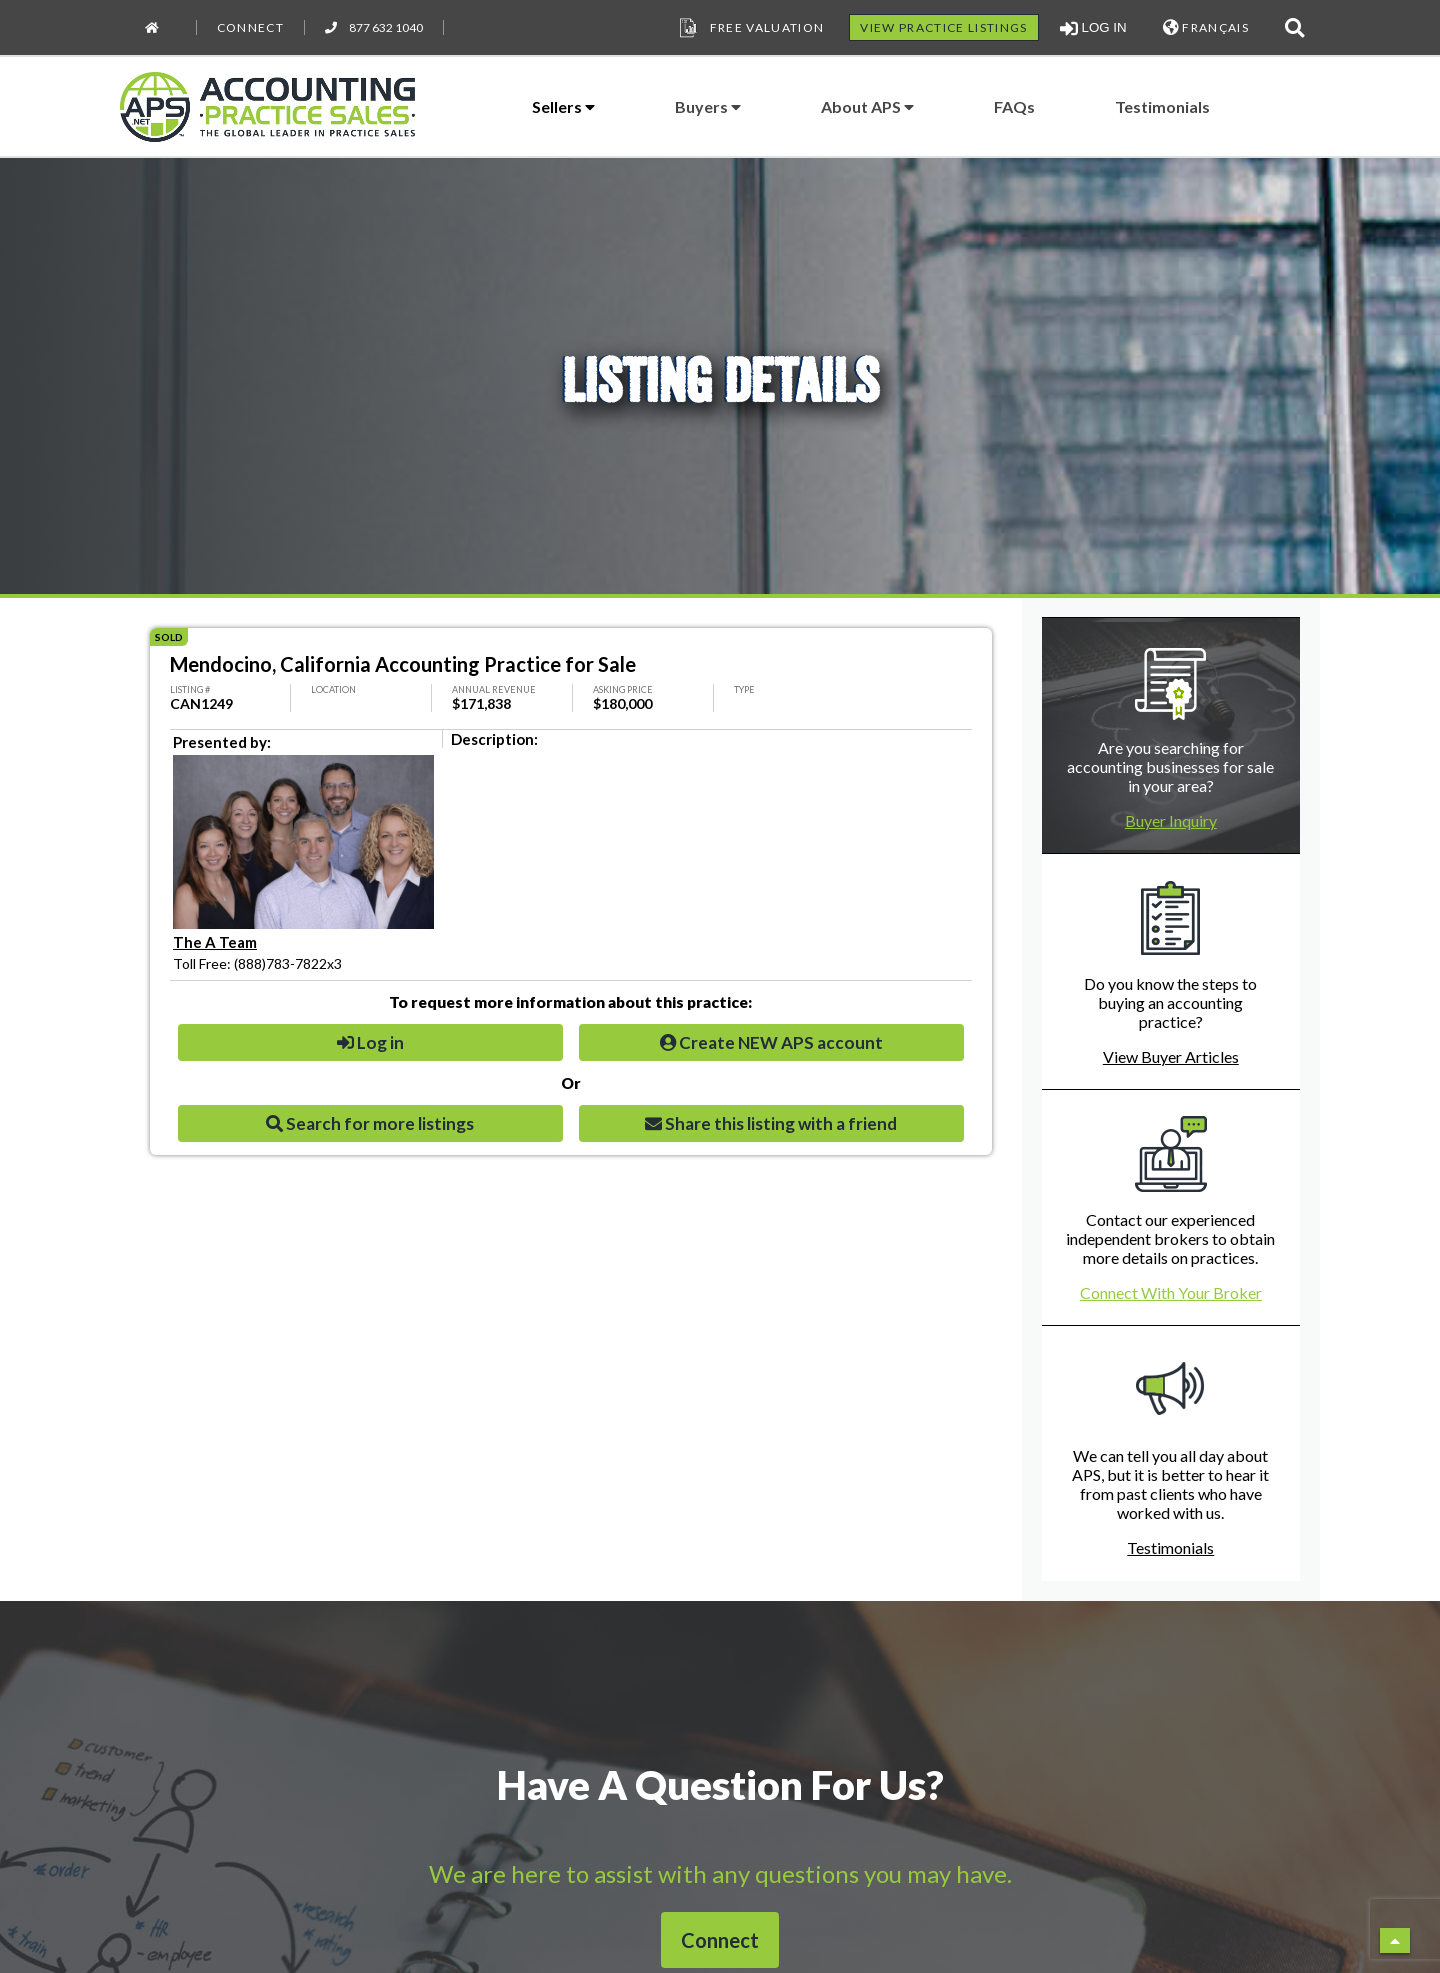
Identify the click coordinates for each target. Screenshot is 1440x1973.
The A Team (215, 942)
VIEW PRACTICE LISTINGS (943, 27)
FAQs (1014, 106)
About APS (867, 106)
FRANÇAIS (1206, 27)
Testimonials (1162, 106)
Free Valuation (750, 28)
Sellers (563, 106)
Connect (250, 27)
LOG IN (1093, 28)
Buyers (708, 106)
